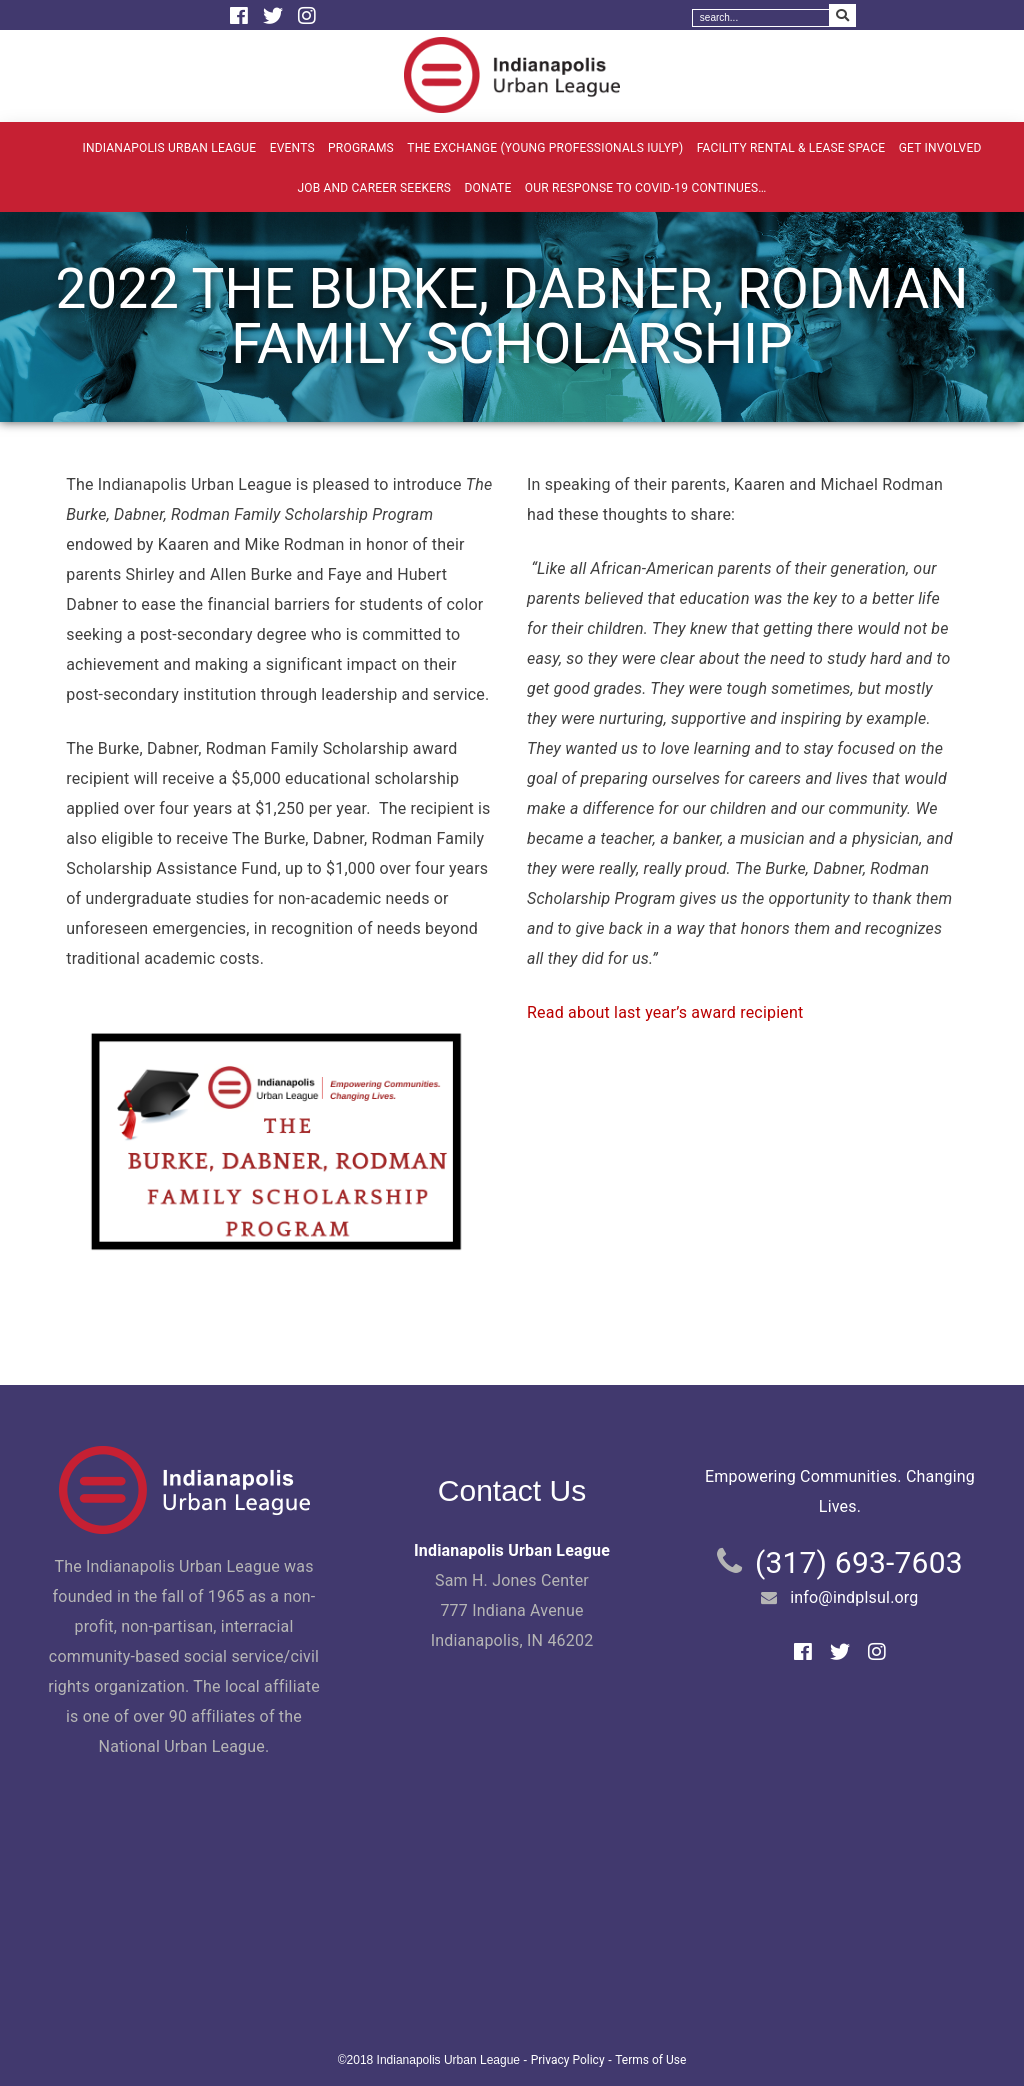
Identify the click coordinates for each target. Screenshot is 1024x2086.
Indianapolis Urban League (169, 148)
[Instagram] (307, 16)
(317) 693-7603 (859, 1562)
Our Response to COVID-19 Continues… (646, 188)
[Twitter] (275, 16)
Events (292, 148)
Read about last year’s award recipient (665, 1012)
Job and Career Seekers (374, 188)
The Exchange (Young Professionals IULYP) (545, 148)
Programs (361, 148)
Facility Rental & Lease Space (791, 148)
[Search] (761, 18)
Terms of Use (650, 2060)
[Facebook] (241, 16)
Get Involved (940, 148)
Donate (487, 188)
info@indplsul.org (854, 1597)
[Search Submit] (842, 15)
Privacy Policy (568, 2060)
